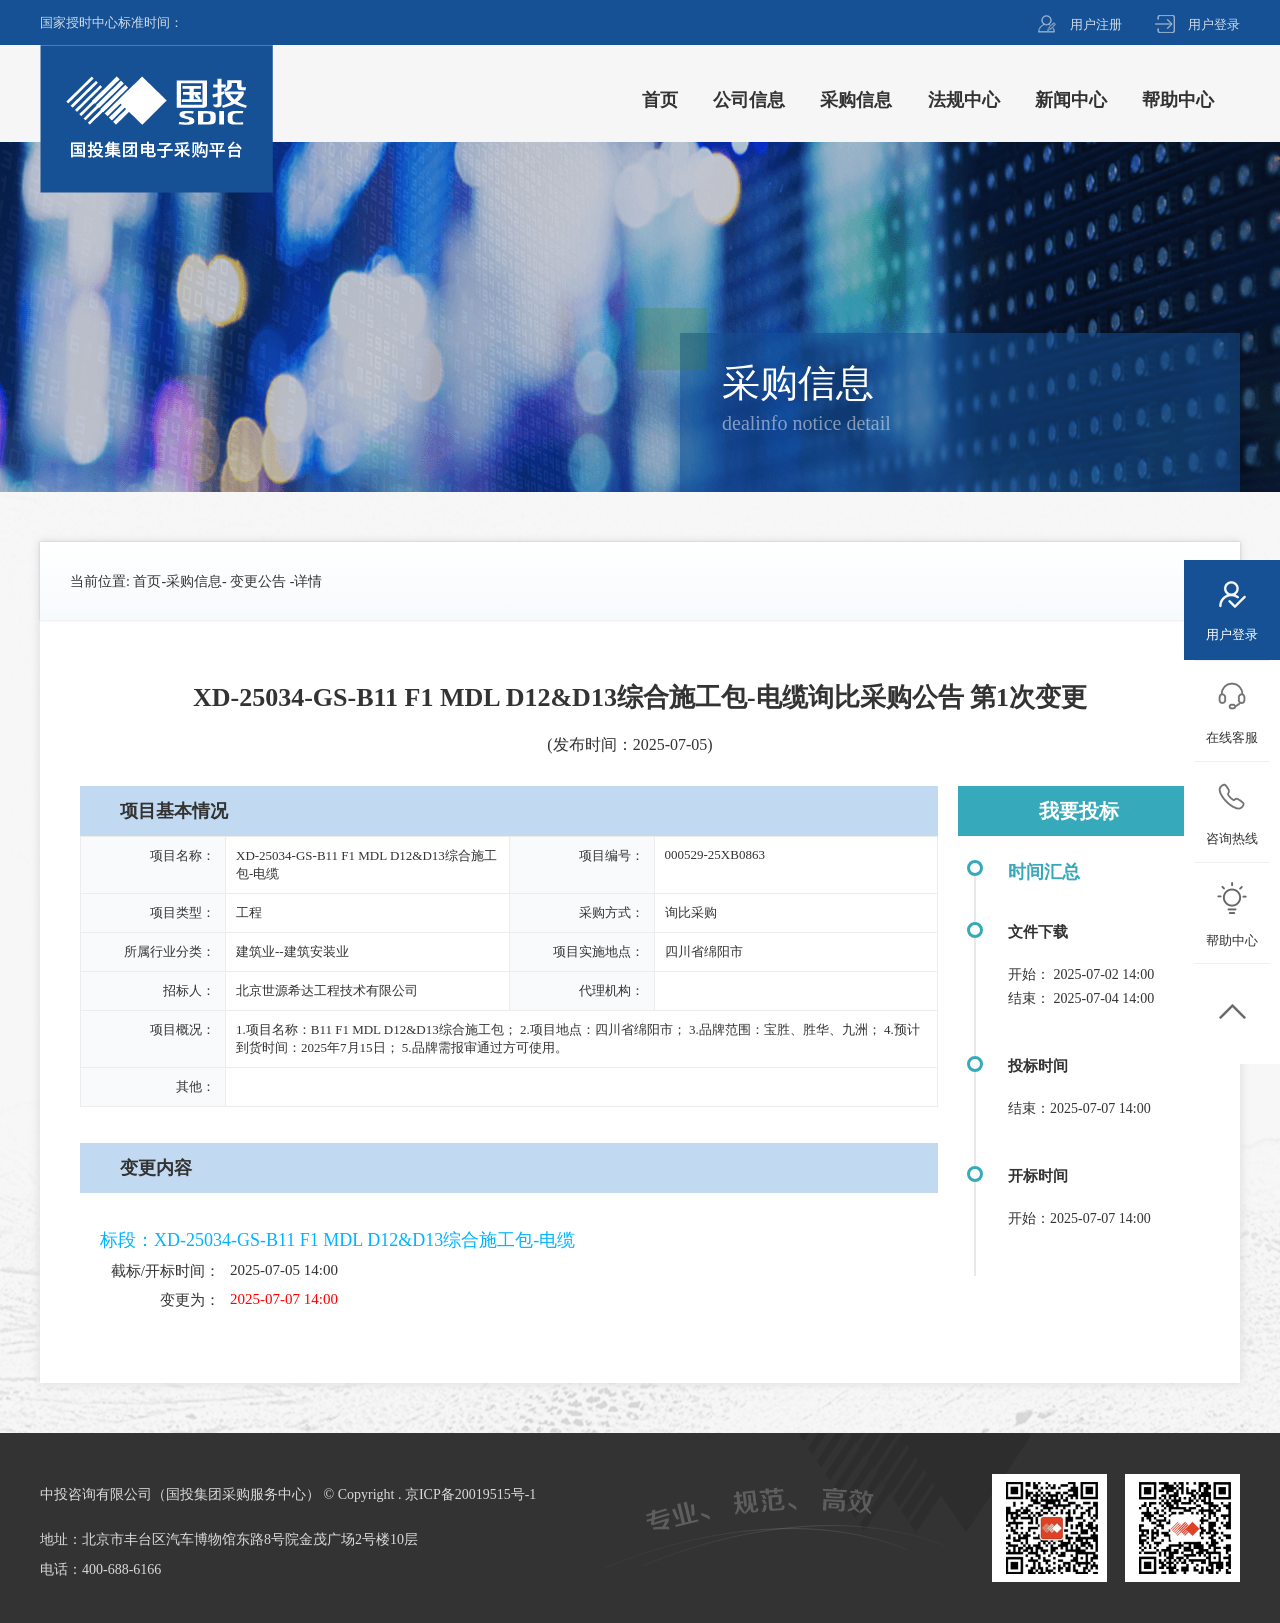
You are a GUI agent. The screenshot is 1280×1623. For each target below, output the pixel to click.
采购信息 (194, 581)
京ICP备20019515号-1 (470, 1494)
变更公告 (258, 581)
